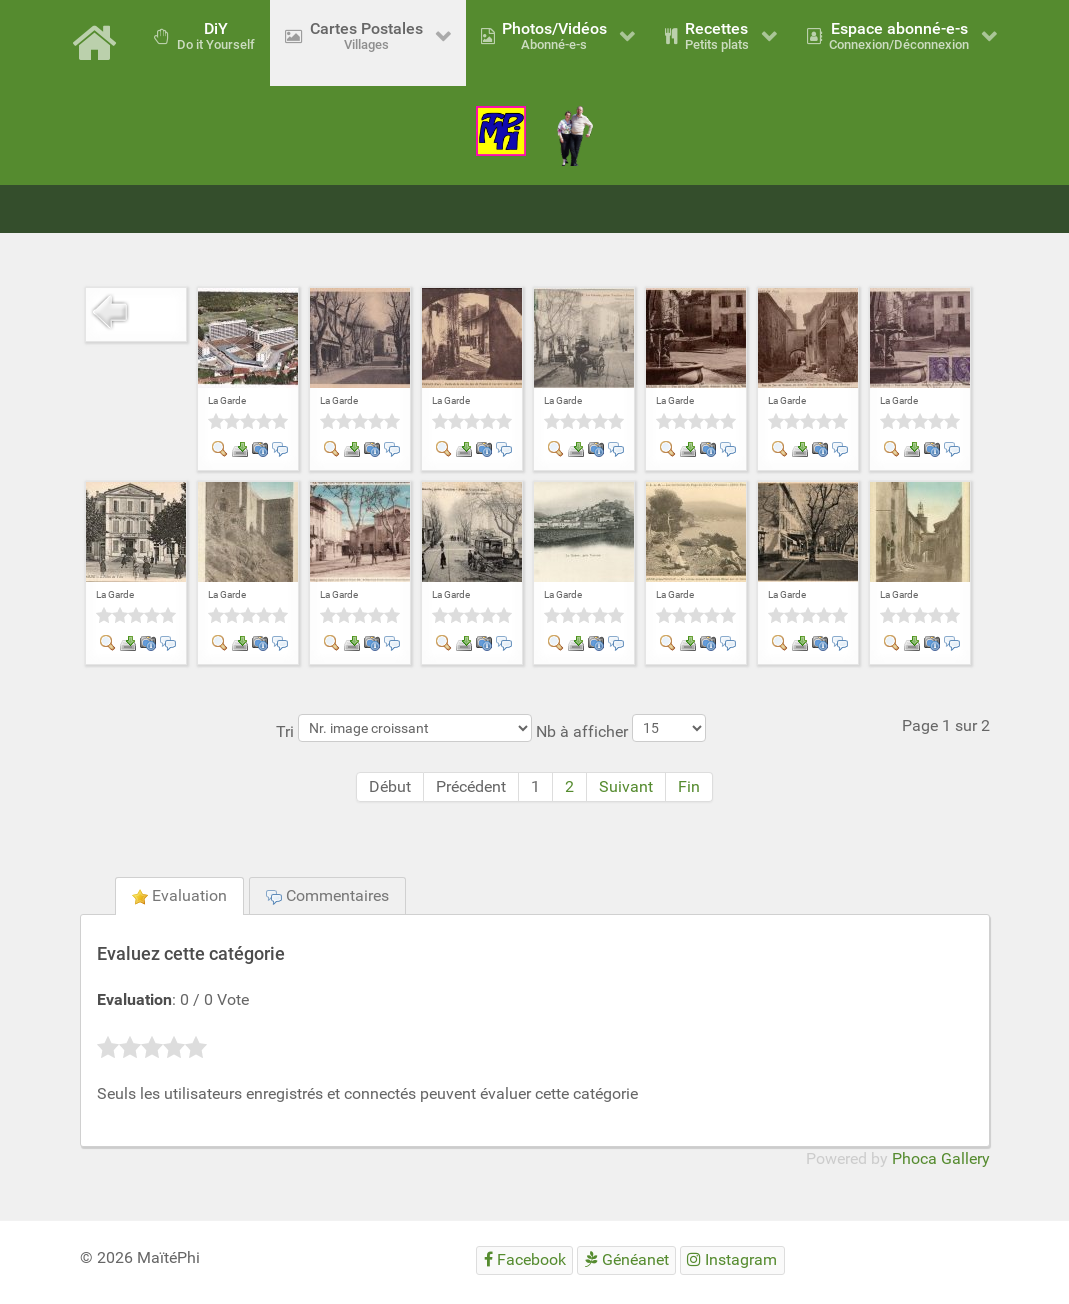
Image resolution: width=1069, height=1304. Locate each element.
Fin (689, 786)
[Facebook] (524, 1260)
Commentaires (327, 895)
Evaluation (179, 895)
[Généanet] (626, 1260)
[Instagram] (732, 1260)
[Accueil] (98, 43)
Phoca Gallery (941, 1158)
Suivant (626, 786)
